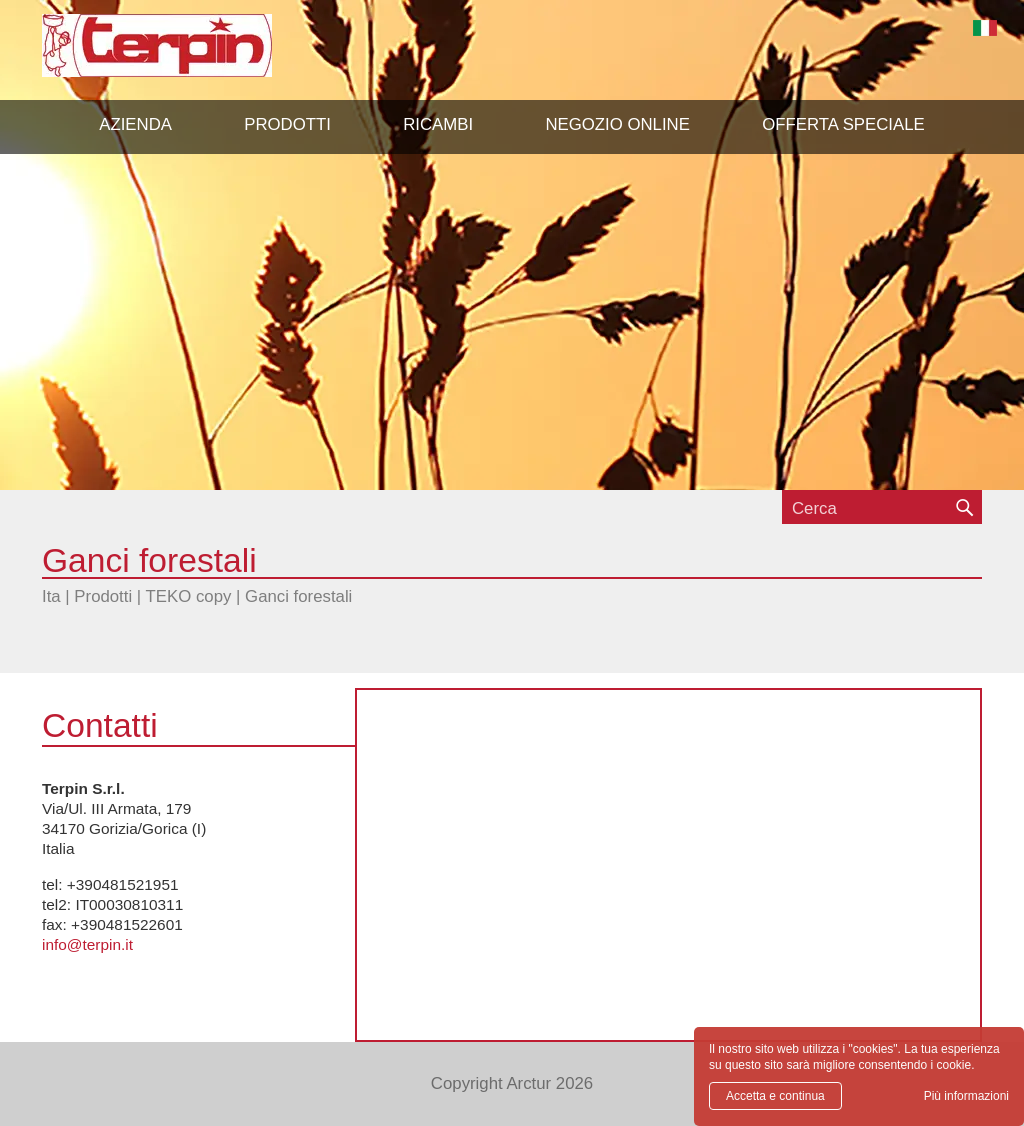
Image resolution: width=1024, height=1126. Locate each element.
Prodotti (103, 596)
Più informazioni (966, 1096)
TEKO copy (189, 596)
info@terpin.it (87, 944)
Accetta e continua (775, 1096)
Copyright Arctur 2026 (512, 1083)
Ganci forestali (298, 596)
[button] (287, 125)
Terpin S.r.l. (191, 55)
